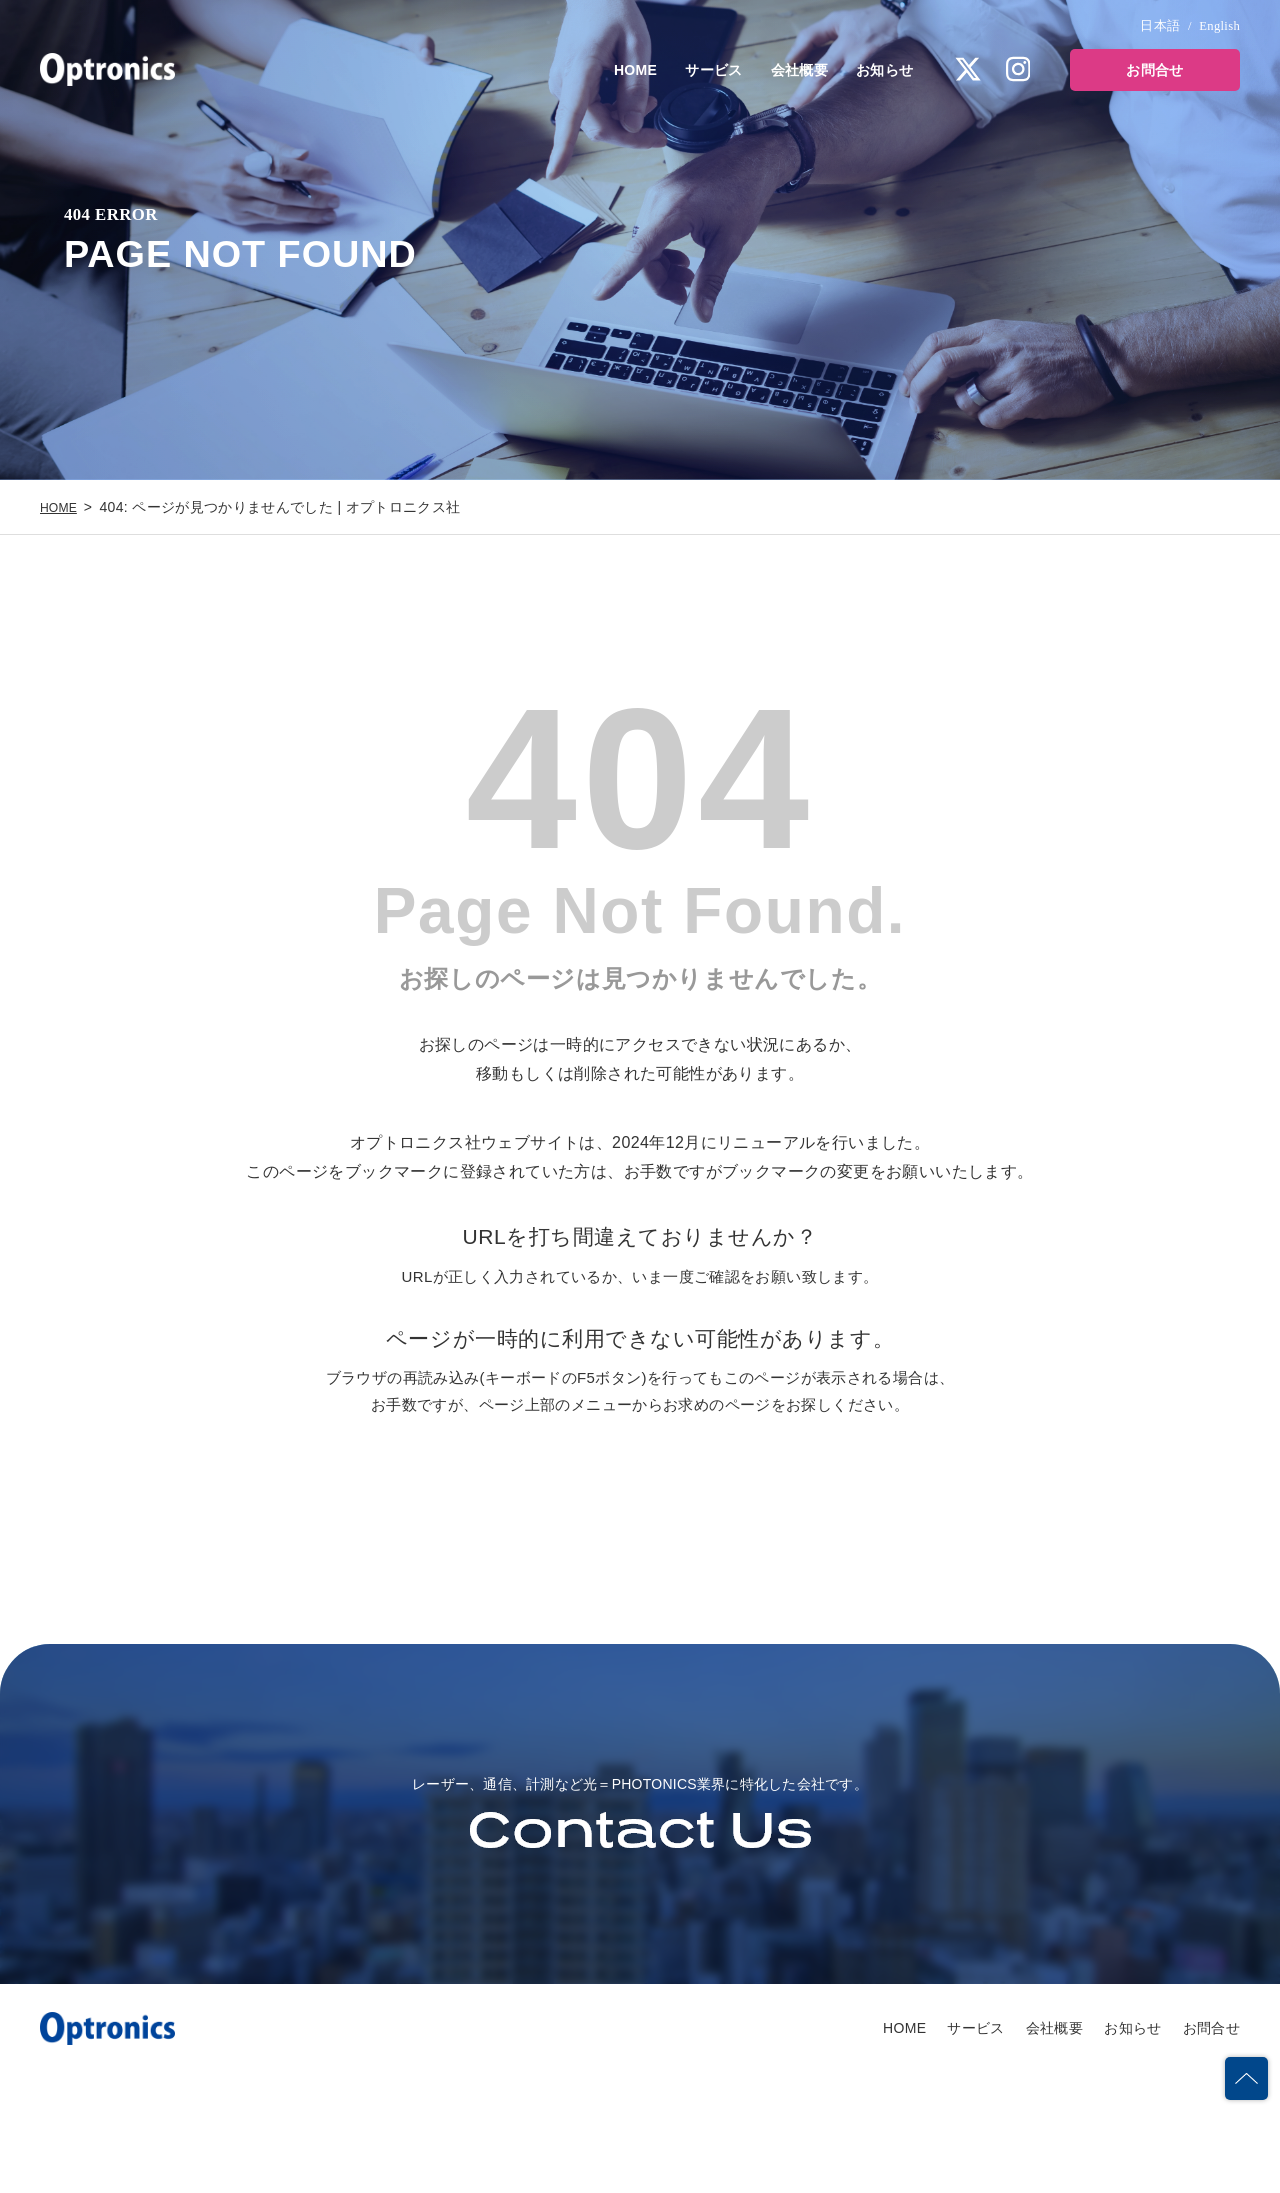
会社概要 (799, 70)
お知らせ (884, 70)
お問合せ (1154, 70)
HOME (635, 70)
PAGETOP (1244, 2049)
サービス (713, 70)
